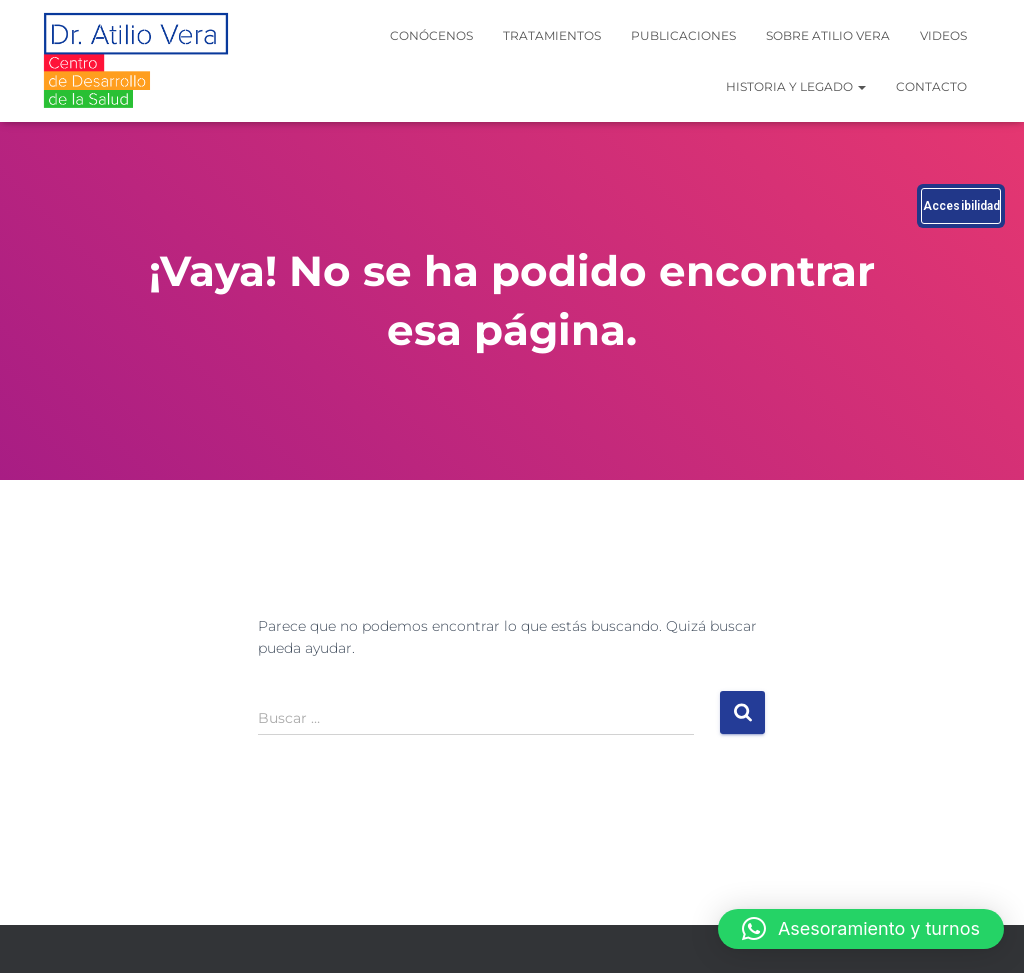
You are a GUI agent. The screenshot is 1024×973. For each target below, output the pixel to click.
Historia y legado (796, 86)
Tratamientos (552, 35)
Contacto (931, 86)
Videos (943, 35)
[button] (861, 929)
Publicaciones (683, 35)
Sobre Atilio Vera (828, 35)
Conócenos (431, 35)
